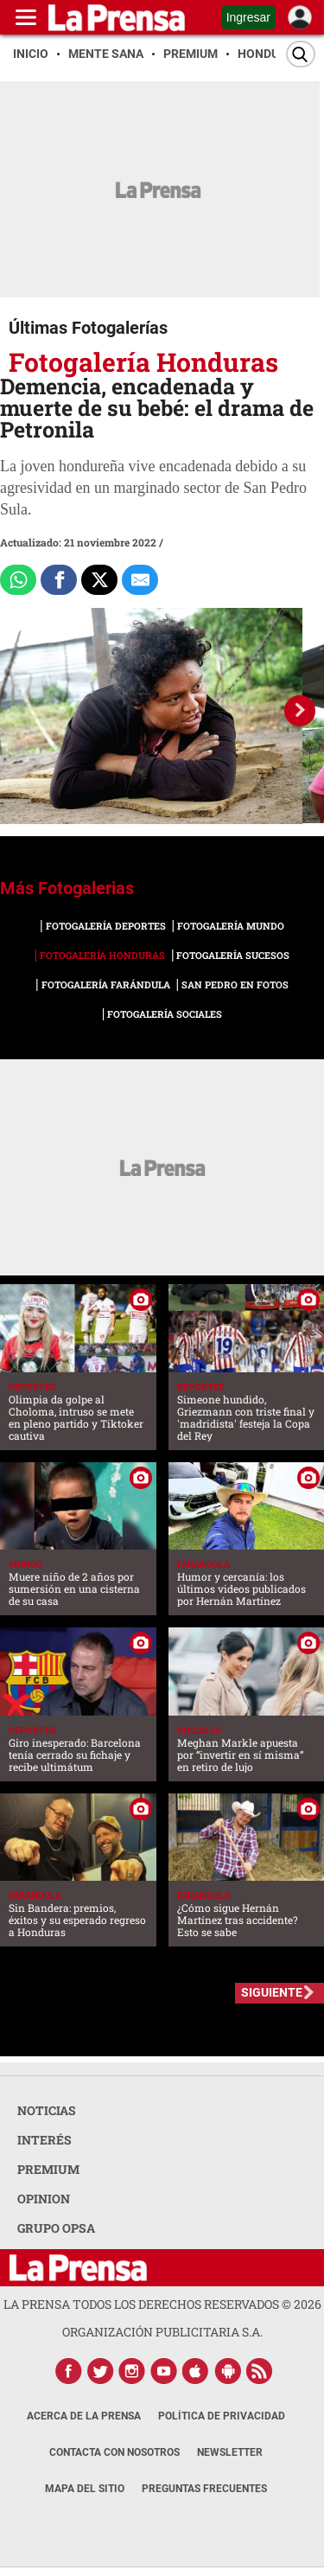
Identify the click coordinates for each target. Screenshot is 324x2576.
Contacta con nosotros (114, 2452)
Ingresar (248, 17)
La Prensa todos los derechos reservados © (162, 2304)
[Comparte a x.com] (99, 580)
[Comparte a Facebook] (59, 580)
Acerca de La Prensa (84, 2416)
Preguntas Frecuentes (204, 2489)
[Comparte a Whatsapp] (18, 580)
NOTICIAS (46, 2110)
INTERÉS (44, 2140)
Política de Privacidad (221, 2416)
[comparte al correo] (140, 580)
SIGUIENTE (271, 1992)
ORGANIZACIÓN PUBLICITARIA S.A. (162, 2332)
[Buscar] (300, 54)
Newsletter (230, 2452)
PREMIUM (48, 2169)
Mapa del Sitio (84, 2489)
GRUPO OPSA (56, 2228)
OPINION (43, 2198)
